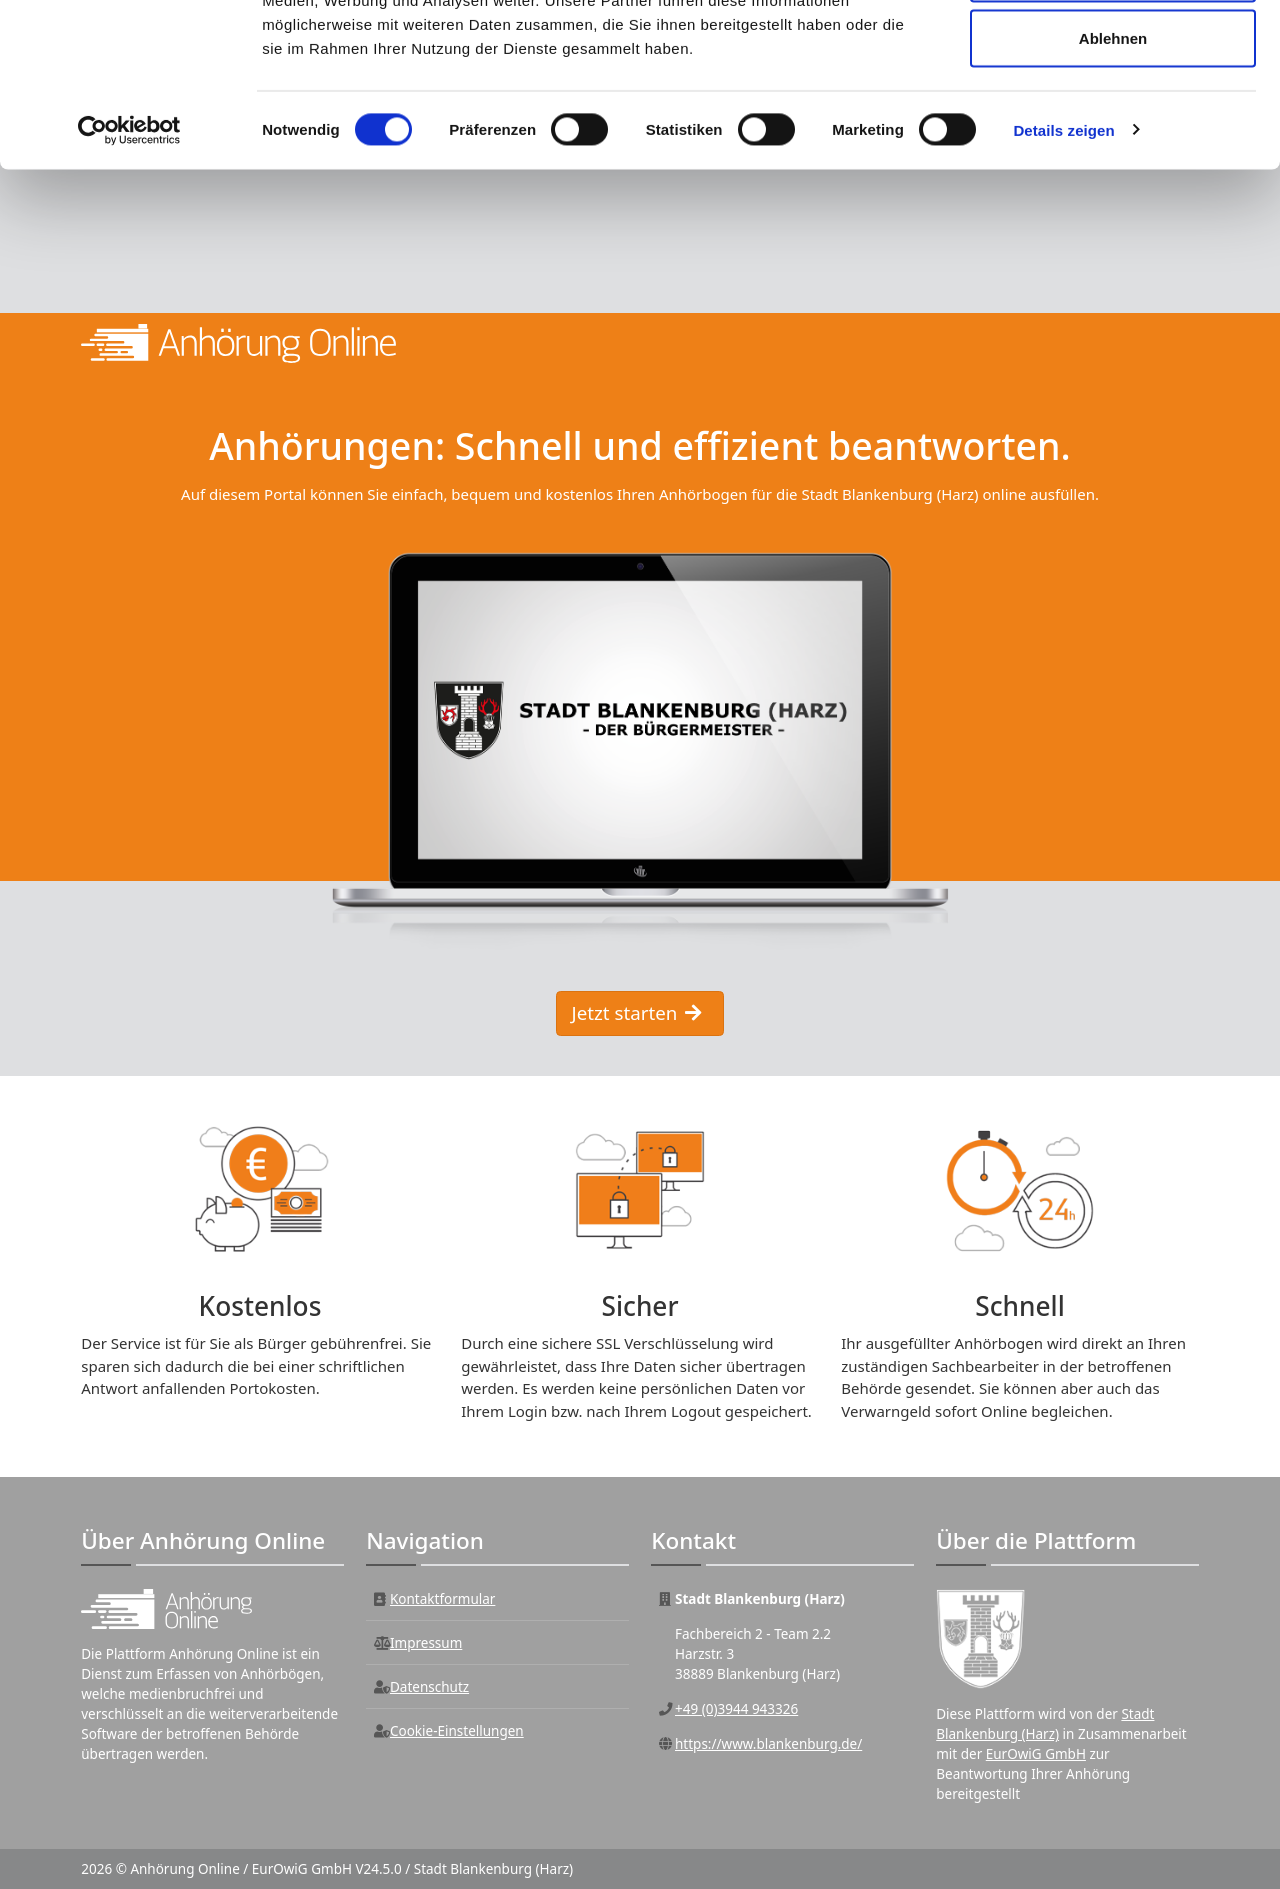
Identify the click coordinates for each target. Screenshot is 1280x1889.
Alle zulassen (1112, 52)
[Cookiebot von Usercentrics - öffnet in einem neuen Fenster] (129, 276)
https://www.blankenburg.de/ (768, 1746)
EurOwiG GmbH (1036, 1756)
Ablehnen (1113, 183)
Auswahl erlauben (1113, 118)
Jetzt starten (636, 1014)
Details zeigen (1063, 275)
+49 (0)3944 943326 (736, 1711)
